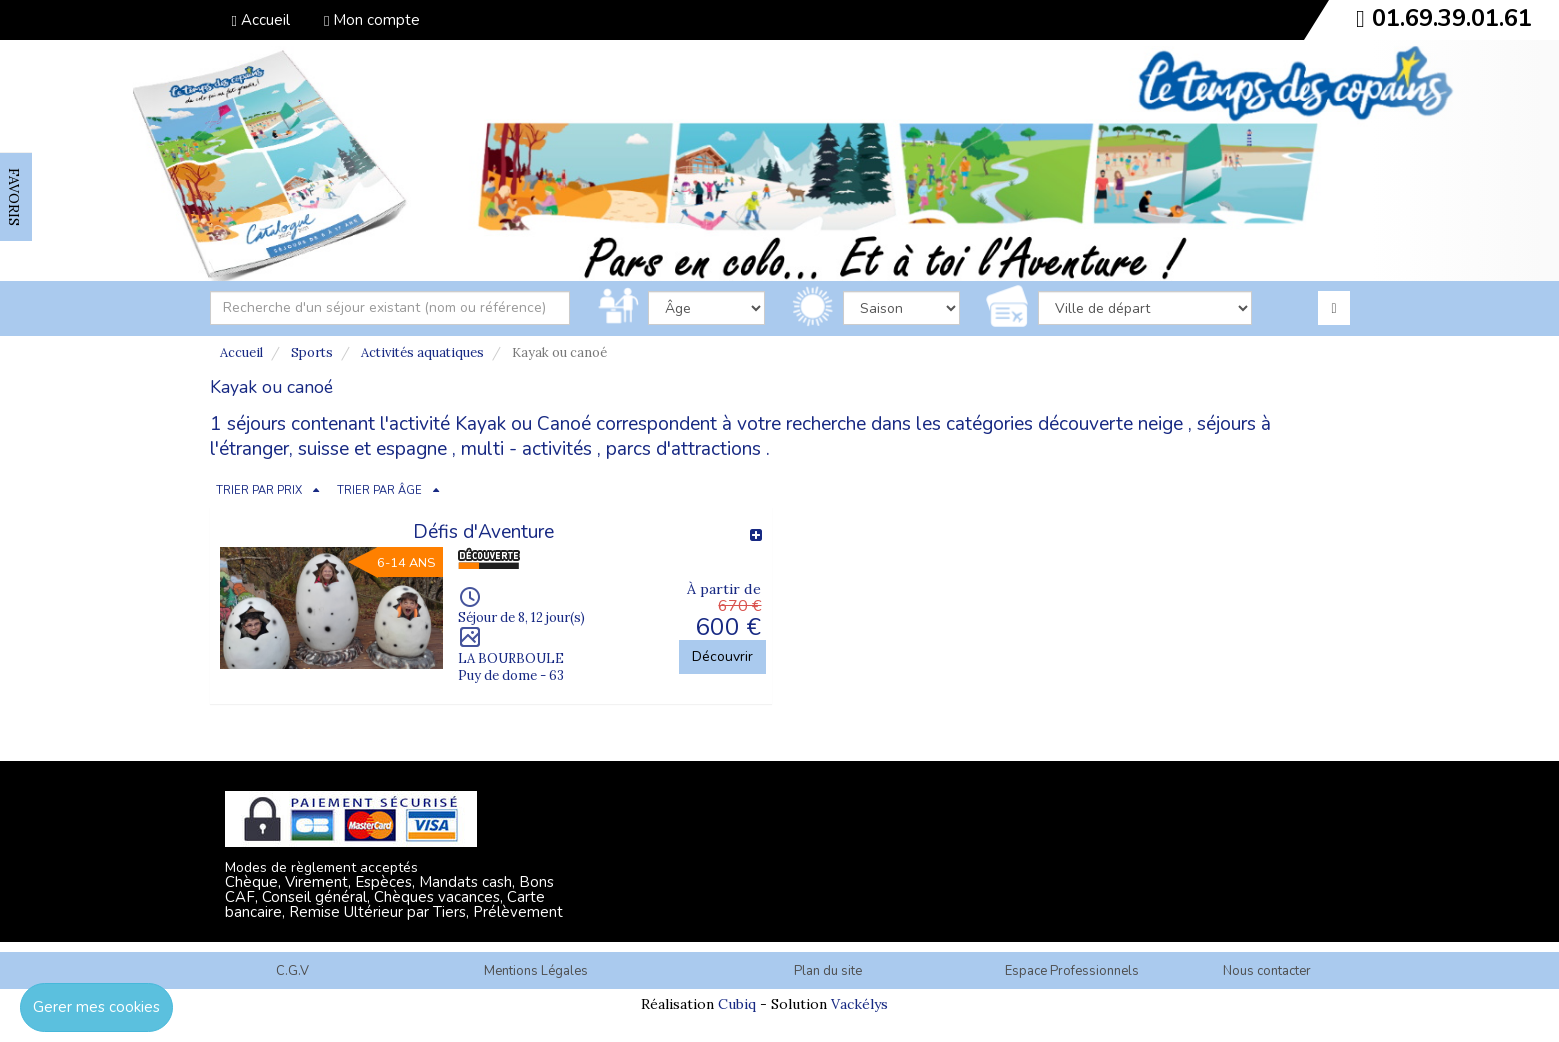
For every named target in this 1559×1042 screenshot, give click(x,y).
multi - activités (526, 449)
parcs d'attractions (683, 449)
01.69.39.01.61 (1452, 18)
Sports (312, 352)
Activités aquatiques (422, 352)
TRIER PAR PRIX (259, 490)
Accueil (261, 20)
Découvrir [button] (722, 656)
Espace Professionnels (1072, 971)
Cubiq (737, 1004)
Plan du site (828, 971)
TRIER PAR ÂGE (379, 490)
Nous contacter (1267, 971)
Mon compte (372, 20)
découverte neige (1110, 424)
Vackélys (859, 1004)
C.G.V (292, 971)
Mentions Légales (536, 971)
